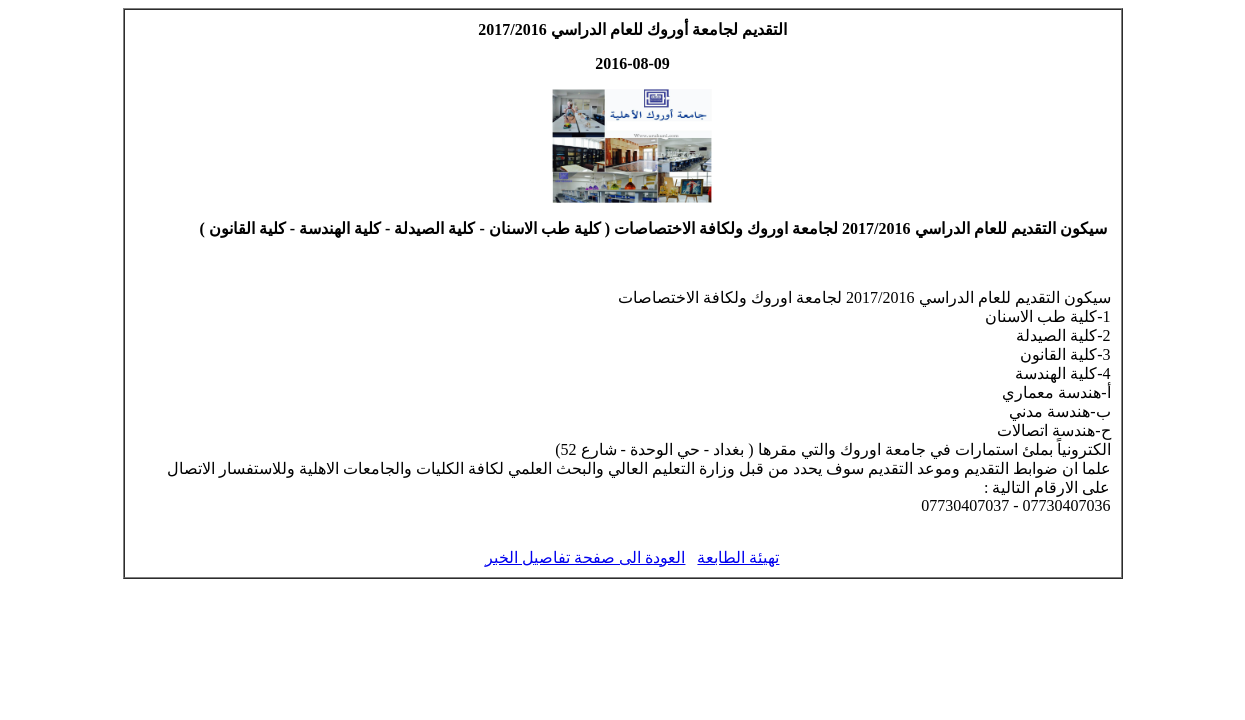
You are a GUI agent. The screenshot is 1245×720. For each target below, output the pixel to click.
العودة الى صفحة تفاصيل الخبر (585, 557)
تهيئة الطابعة (738, 557)
